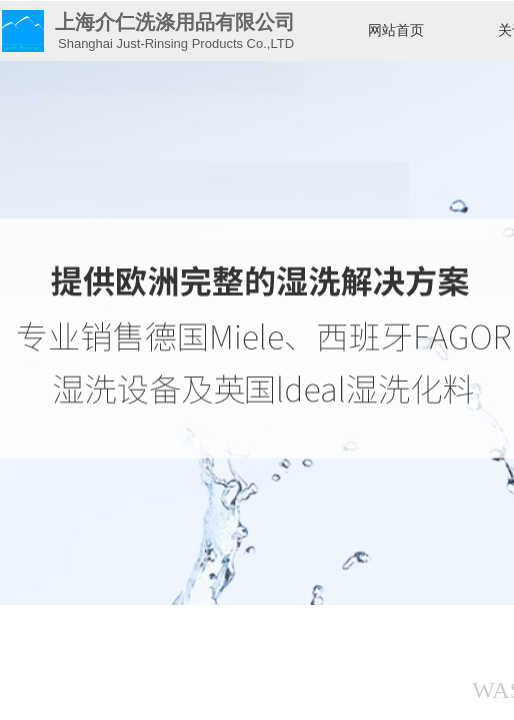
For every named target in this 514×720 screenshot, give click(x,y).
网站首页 (396, 30)
